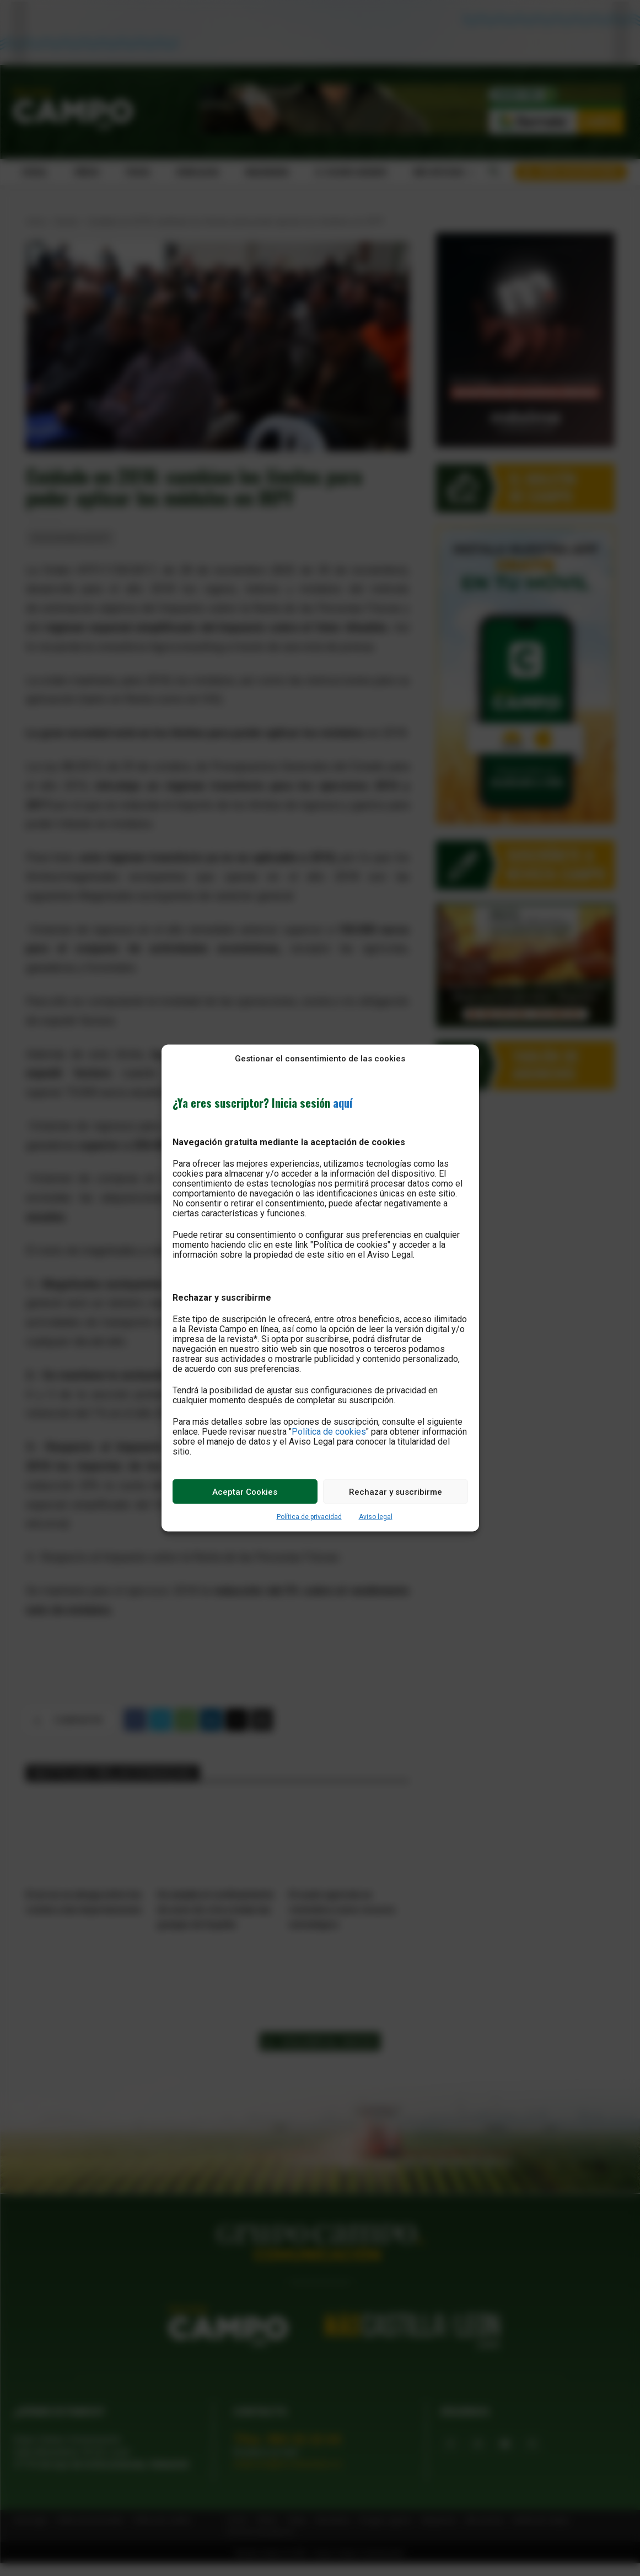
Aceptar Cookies (244, 1491)
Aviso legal (375, 1517)
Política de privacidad (309, 1517)
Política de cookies (329, 1431)
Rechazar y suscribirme (395, 1491)
